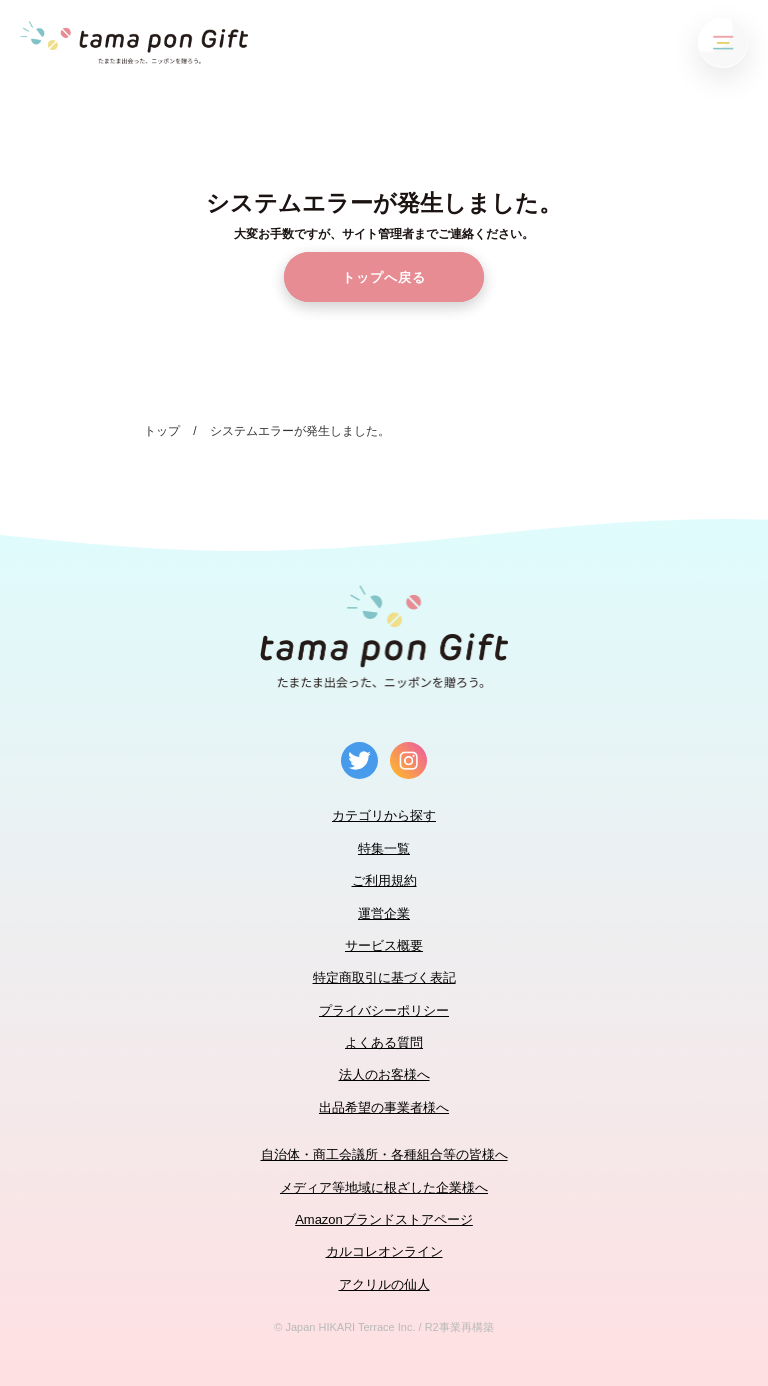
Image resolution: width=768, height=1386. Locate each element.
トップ (162, 431)
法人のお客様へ (384, 1074)
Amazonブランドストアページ (384, 1219)
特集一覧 (384, 848)
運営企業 (384, 913)
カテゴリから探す (384, 815)
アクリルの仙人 (384, 1284)
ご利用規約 (384, 880)
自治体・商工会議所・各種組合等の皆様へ (384, 1154)
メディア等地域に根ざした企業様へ (384, 1187)
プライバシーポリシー (384, 1010)
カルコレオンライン (384, 1251)
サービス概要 (384, 945)
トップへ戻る (384, 277)
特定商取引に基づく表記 (384, 977)
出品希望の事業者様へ (384, 1107)
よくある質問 (384, 1042)
